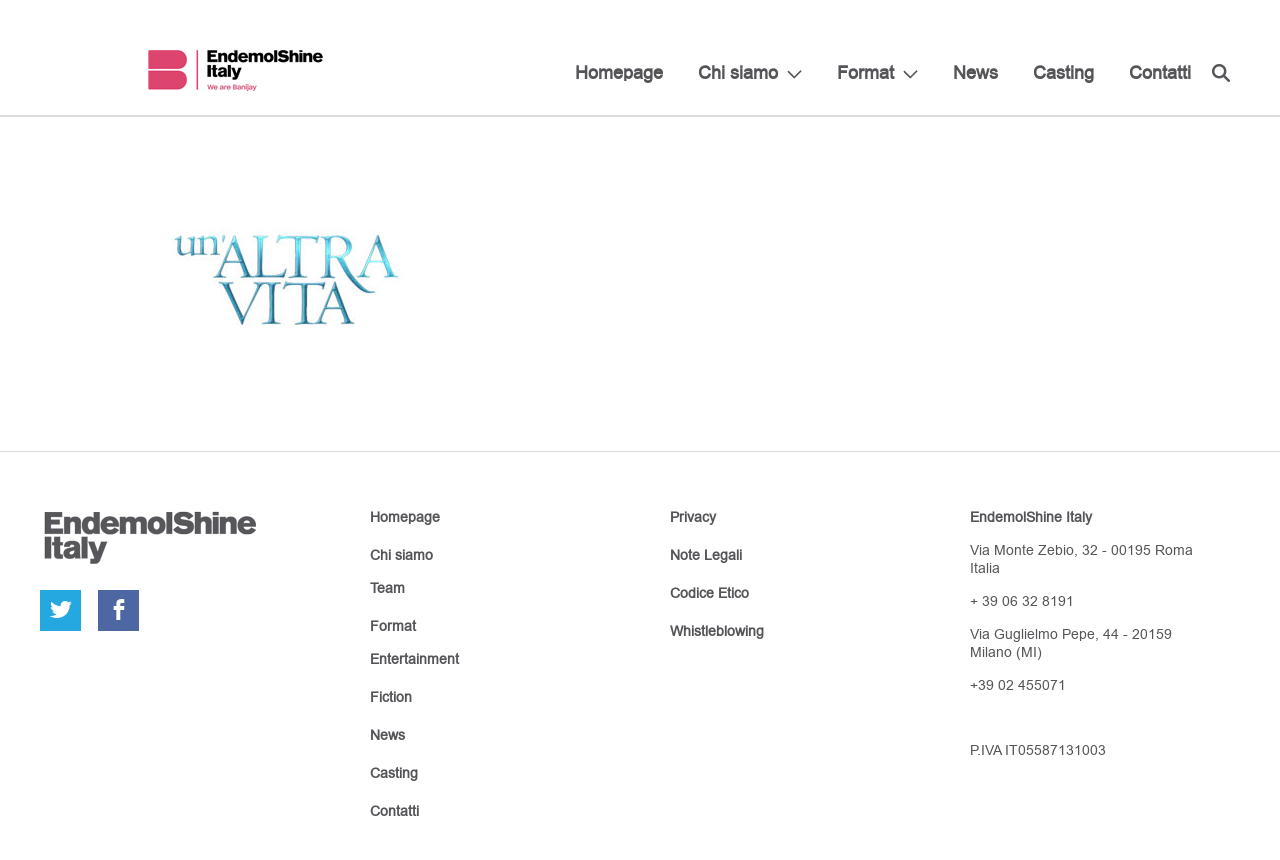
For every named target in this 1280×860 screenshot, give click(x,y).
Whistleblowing (717, 631)
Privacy (693, 517)
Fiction (391, 697)
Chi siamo (738, 72)
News (975, 72)
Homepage (619, 72)
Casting (1063, 72)
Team (387, 588)
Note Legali (706, 555)
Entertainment (414, 659)
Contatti (1160, 72)
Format (865, 72)
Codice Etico (709, 593)
